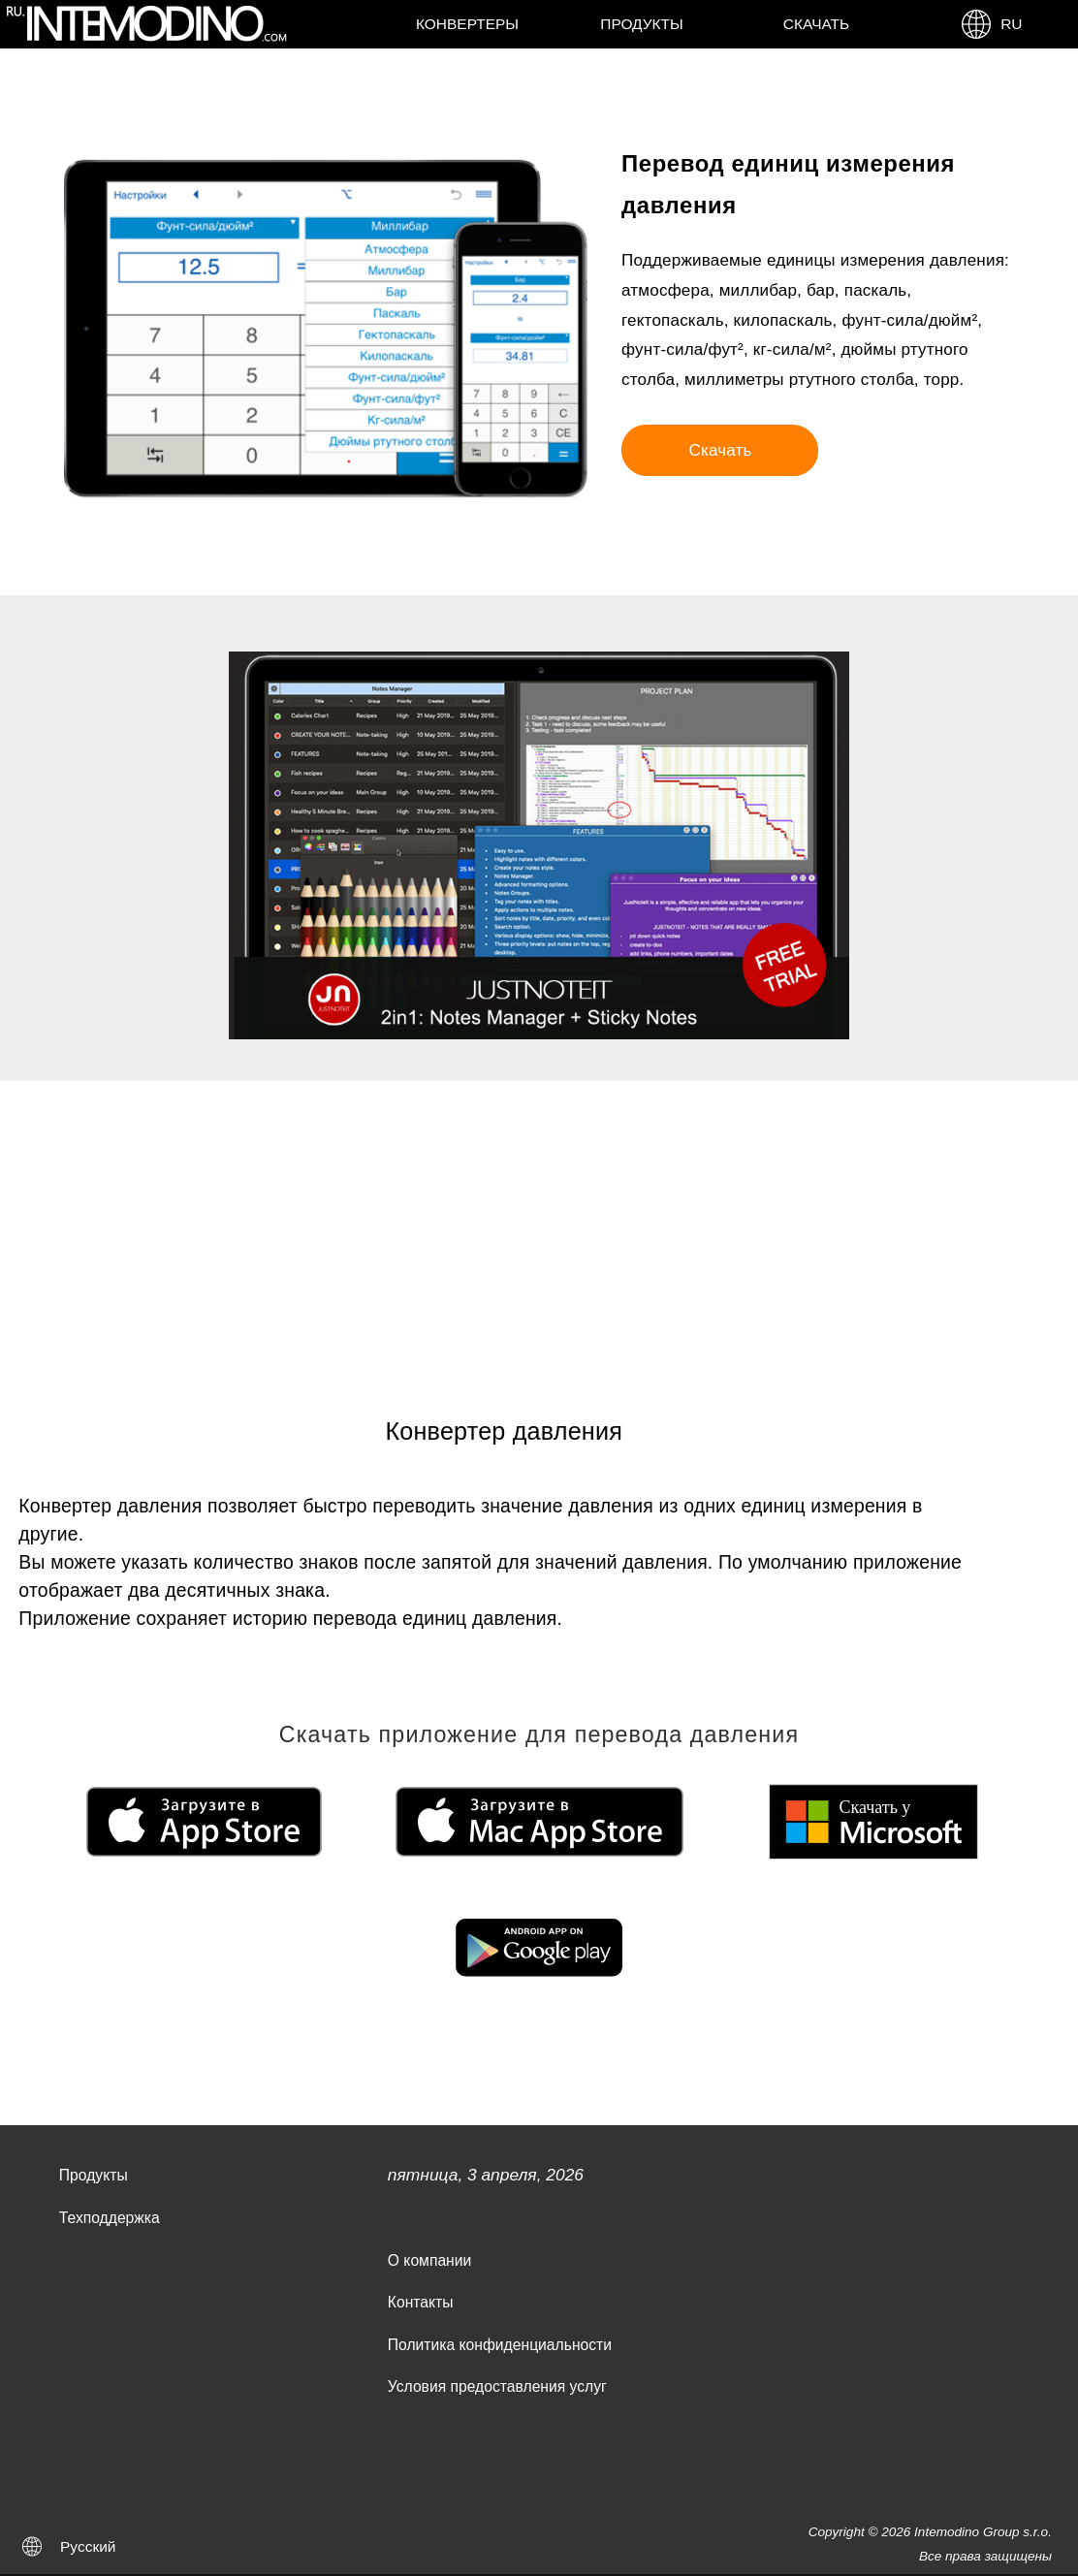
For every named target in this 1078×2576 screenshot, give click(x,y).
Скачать (816, 24)
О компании (429, 2260)
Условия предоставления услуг (497, 2386)
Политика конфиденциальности (500, 2345)
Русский (87, 2546)
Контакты (421, 2302)
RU (991, 24)
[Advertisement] (539, 1226)
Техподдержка (109, 2218)
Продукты (641, 24)
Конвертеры (467, 24)
